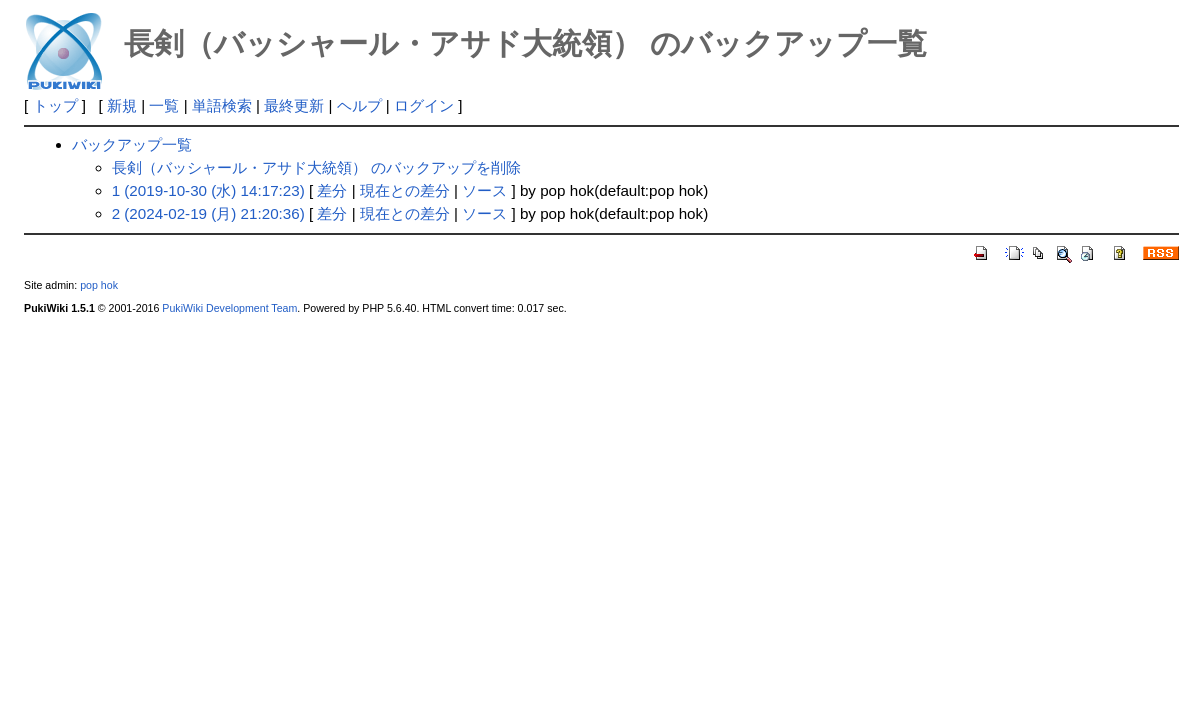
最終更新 (294, 105)
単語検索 (222, 105)
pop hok (99, 285)
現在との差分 (405, 190)
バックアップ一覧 (132, 144)
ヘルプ (359, 105)
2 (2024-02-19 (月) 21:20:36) (208, 213)
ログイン (424, 105)
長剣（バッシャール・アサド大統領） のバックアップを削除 (316, 167)
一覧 (164, 105)
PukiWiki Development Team (229, 308)
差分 (332, 190)
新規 (122, 105)
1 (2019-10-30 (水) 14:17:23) (208, 190)
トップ (55, 105)
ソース (484, 190)
